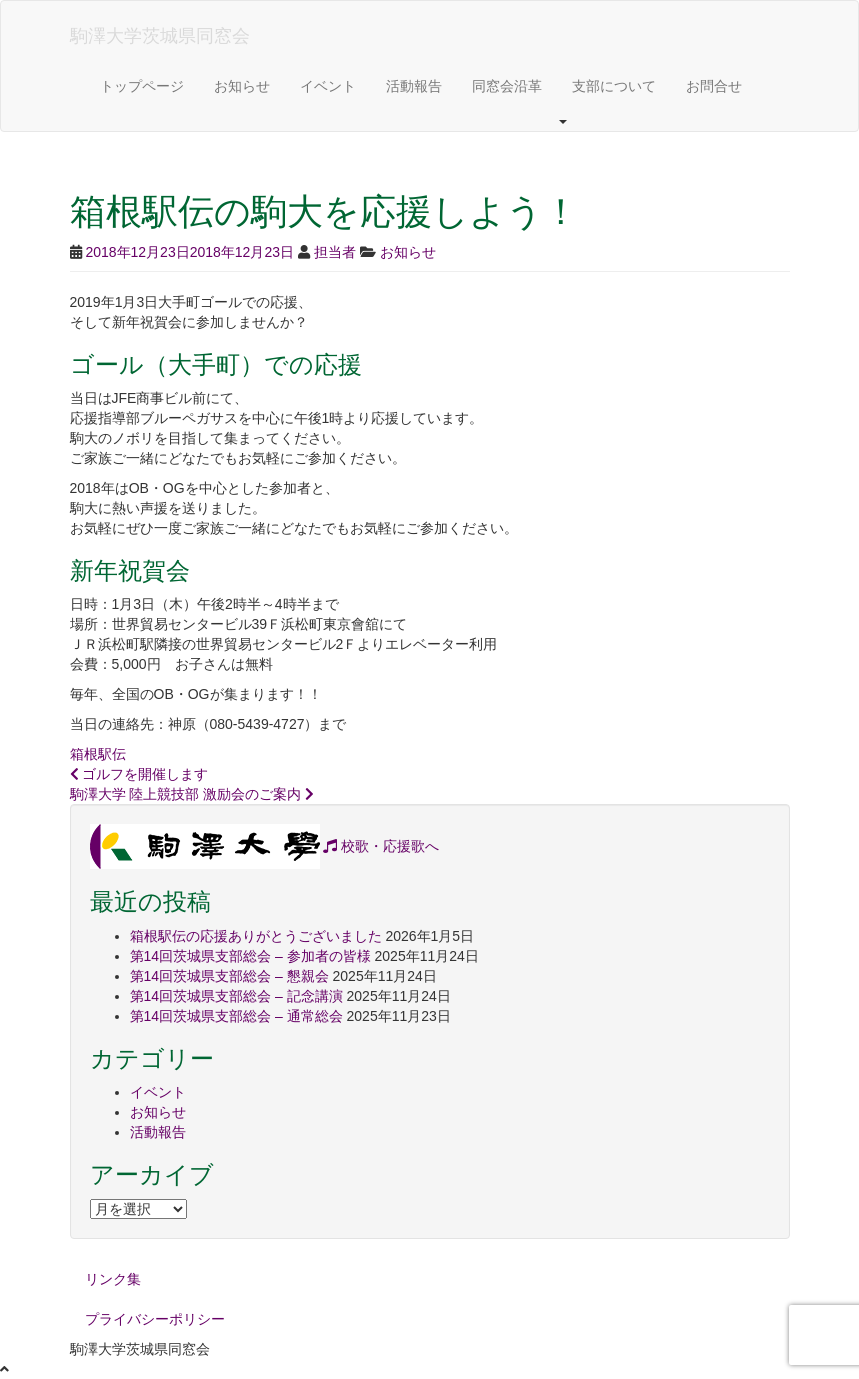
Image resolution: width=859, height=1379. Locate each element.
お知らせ (242, 86)
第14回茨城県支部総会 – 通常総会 (236, 1016)
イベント (328, 86)
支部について (614, 86)
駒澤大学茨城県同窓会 (160, 36)
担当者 (335, 252)
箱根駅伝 (98, 754)
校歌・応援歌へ (381, 846)
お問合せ (714, 86)
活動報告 (414, 86)
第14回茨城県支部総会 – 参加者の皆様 (250, 956)
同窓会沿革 (507, 86)
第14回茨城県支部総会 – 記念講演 (236, 996)
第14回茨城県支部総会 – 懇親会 (229, 976)
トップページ (142, 86)
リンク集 (113, 1279)
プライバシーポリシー (155, 1319)
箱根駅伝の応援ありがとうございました (256, 936)
